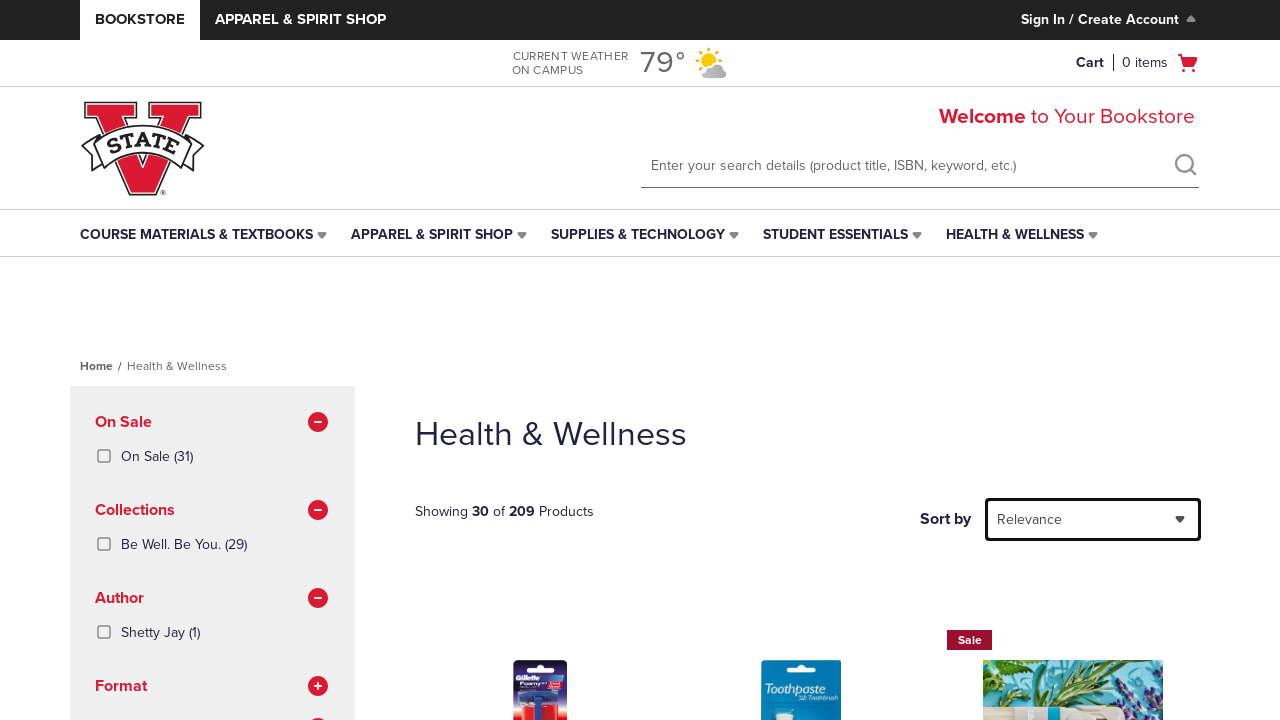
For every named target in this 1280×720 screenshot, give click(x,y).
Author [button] (212, 599)
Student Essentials (835, 234)
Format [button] (212, 687)
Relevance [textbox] (1029, 519)
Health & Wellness (1015, 234)
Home (96, 366)
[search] (1185, 167)
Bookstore (140, 19)
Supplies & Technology (638, 234)
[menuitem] (205, 235)
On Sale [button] (212, 423)
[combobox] (1093, 519)
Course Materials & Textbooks (196, 234)
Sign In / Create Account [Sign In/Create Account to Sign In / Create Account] (1110, 19)
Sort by (945, 519)
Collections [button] (212, 511)
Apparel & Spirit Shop (300, 19)
